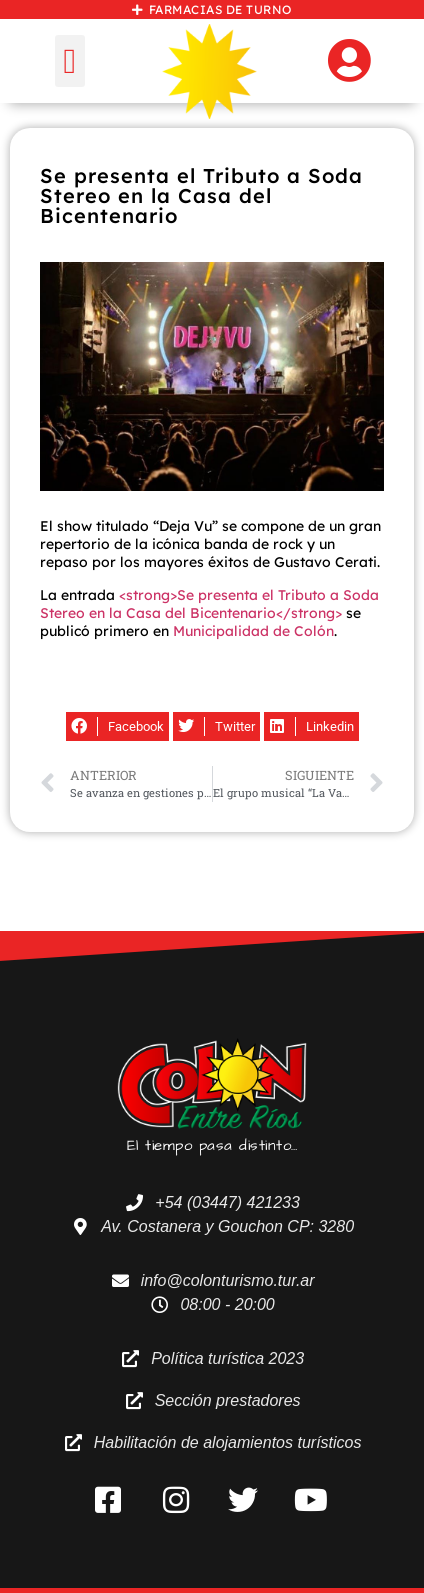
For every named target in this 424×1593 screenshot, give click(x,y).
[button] (70, 61)
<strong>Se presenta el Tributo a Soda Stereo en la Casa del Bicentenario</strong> (209, 604)
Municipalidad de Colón (253, 631)
